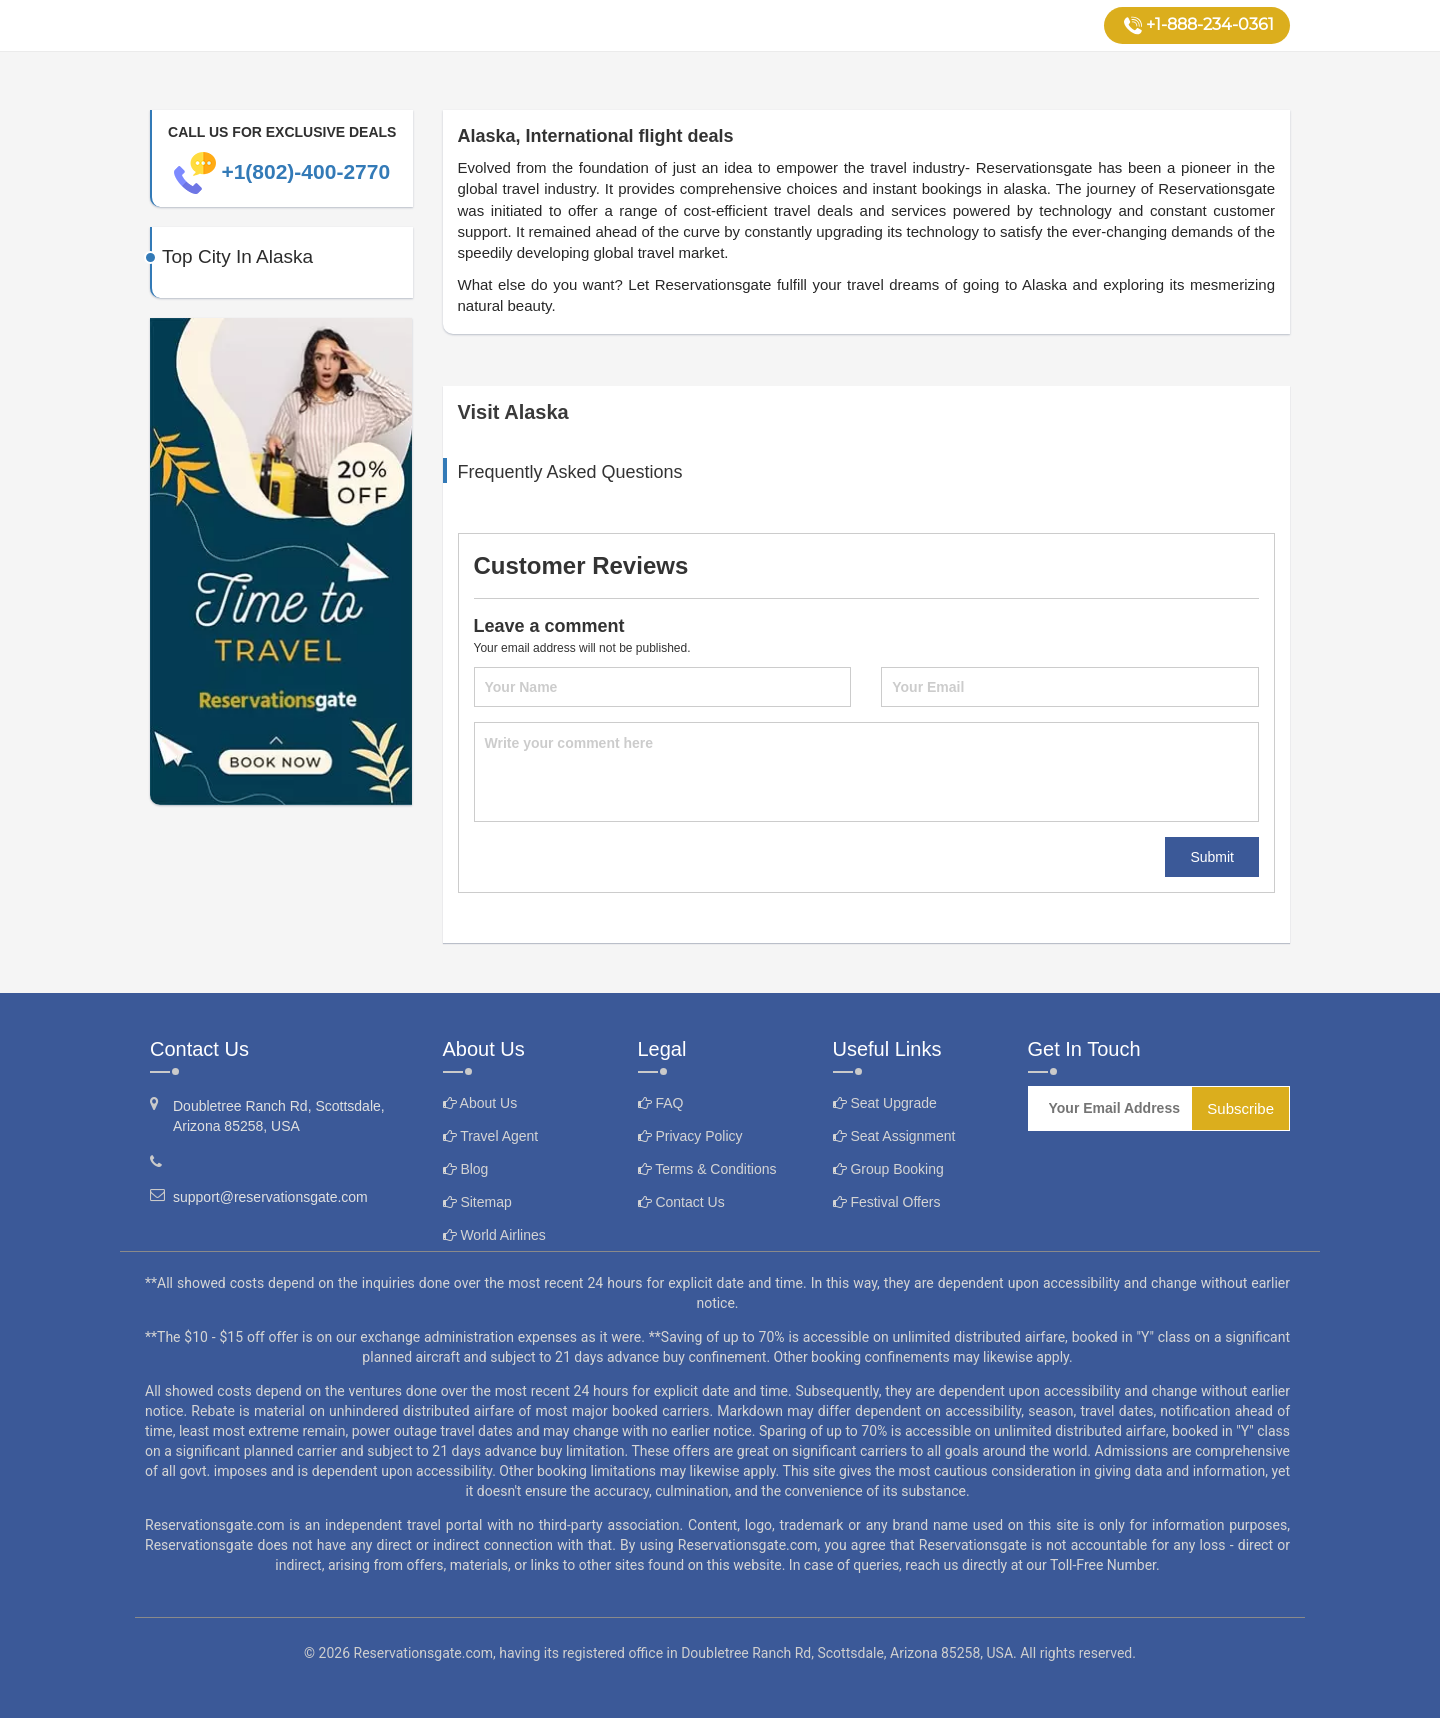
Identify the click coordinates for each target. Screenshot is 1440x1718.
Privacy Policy (690, 1136)
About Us (480, 1103)
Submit (1212, 857)
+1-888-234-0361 (1199, 25)
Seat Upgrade (885, 1103)
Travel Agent (491, 1136)
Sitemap (477, 1202)
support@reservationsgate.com (259, 1196)
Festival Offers (887, 1202)
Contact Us (681, 1202)
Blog (466, 1169)
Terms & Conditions (707, 1169)
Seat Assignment (894, 1136)
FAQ (661, 1103)
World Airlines (494, 1235)
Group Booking (888, 1169)
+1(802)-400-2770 (282, 171)
